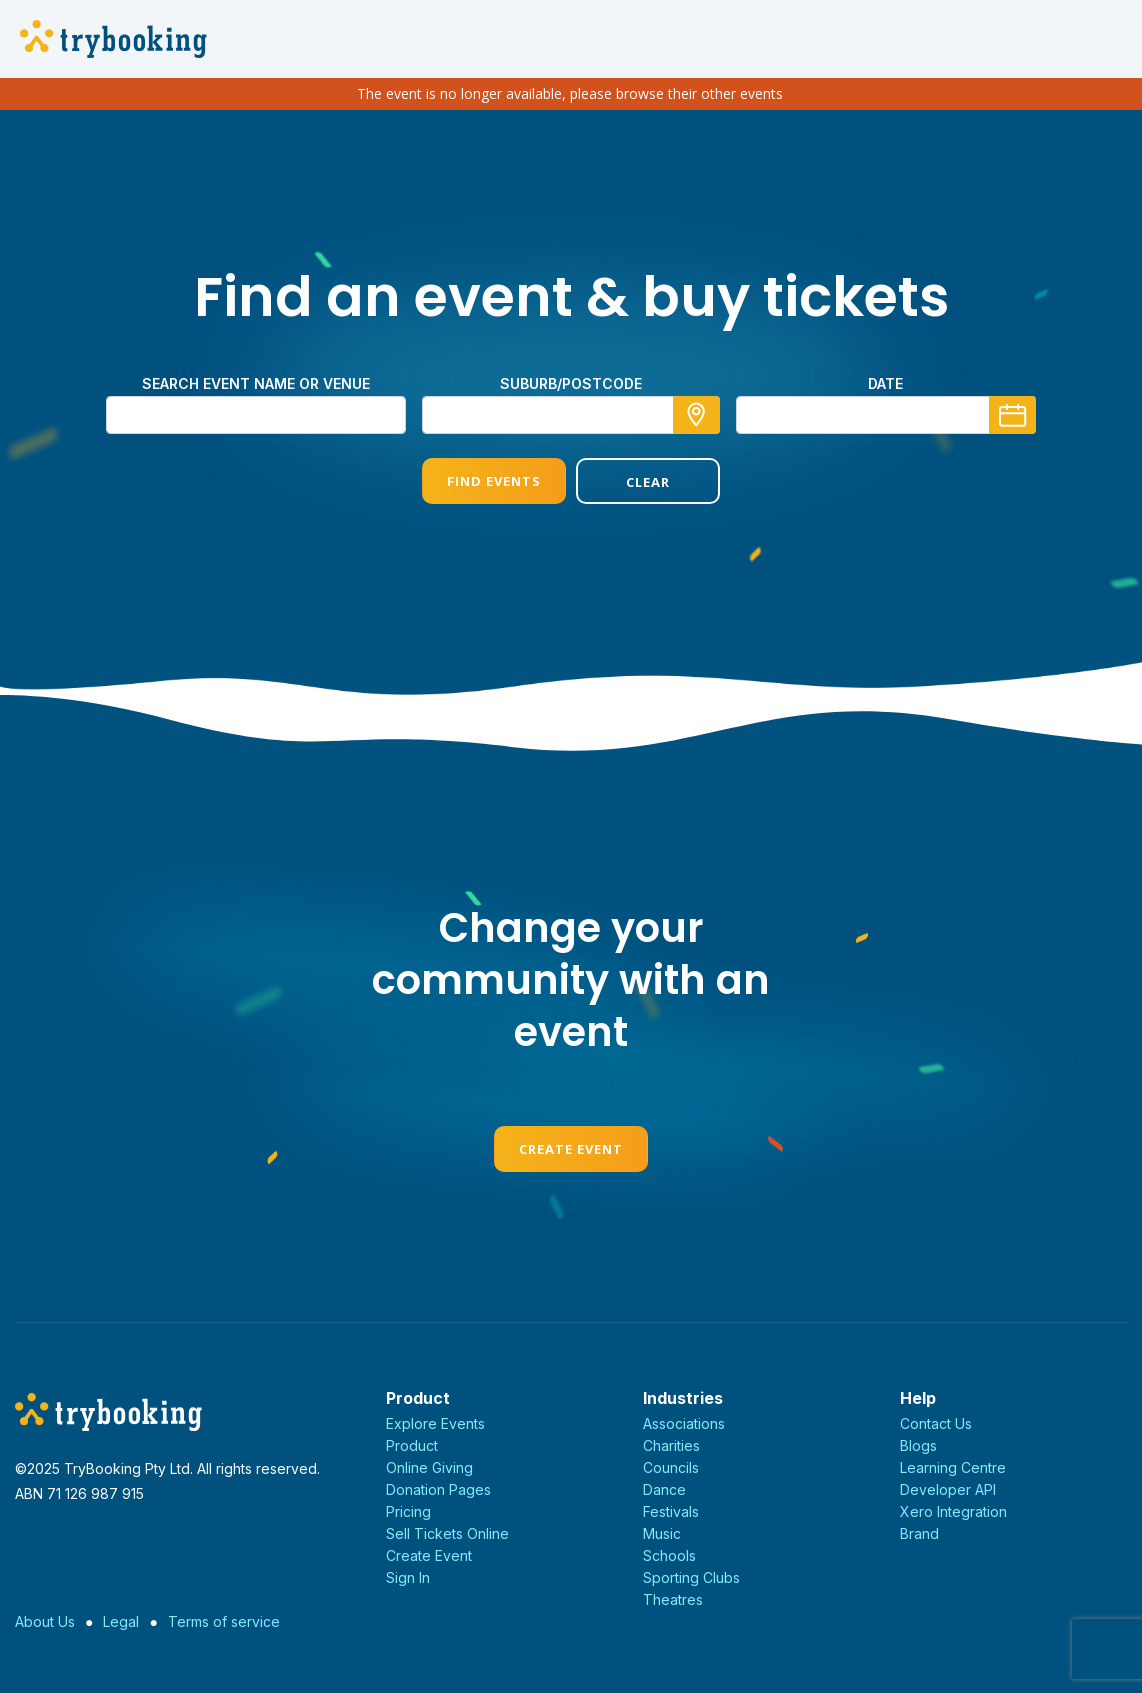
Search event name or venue (256, 383)
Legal (121, 1621)
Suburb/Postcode (571, 383)
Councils (671, 1467)
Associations (684, 1423)
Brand (919, 1533)
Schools (669, 1555)
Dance (664, 1489)
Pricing (408, 1511)
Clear (648, 482)
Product (412, 1445)
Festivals (671, 1511)
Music (662, 1533)
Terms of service (224, 1621)
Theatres (673, 1599)
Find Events (494, 481)
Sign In (408, 1577)
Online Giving (429, 1467)
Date (885, 383)
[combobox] (571, 415)
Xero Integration (953, 1511)
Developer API (948, 1489)
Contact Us (936, 1423)
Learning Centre (953, 1467)
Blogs (918, 1445)
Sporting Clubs (691, 1577)
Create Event (571, 1149)
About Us (45, 1621)
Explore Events (435, 1423)
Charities (671, 1445)
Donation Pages (438, 1489)
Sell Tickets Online (447, 1533)
